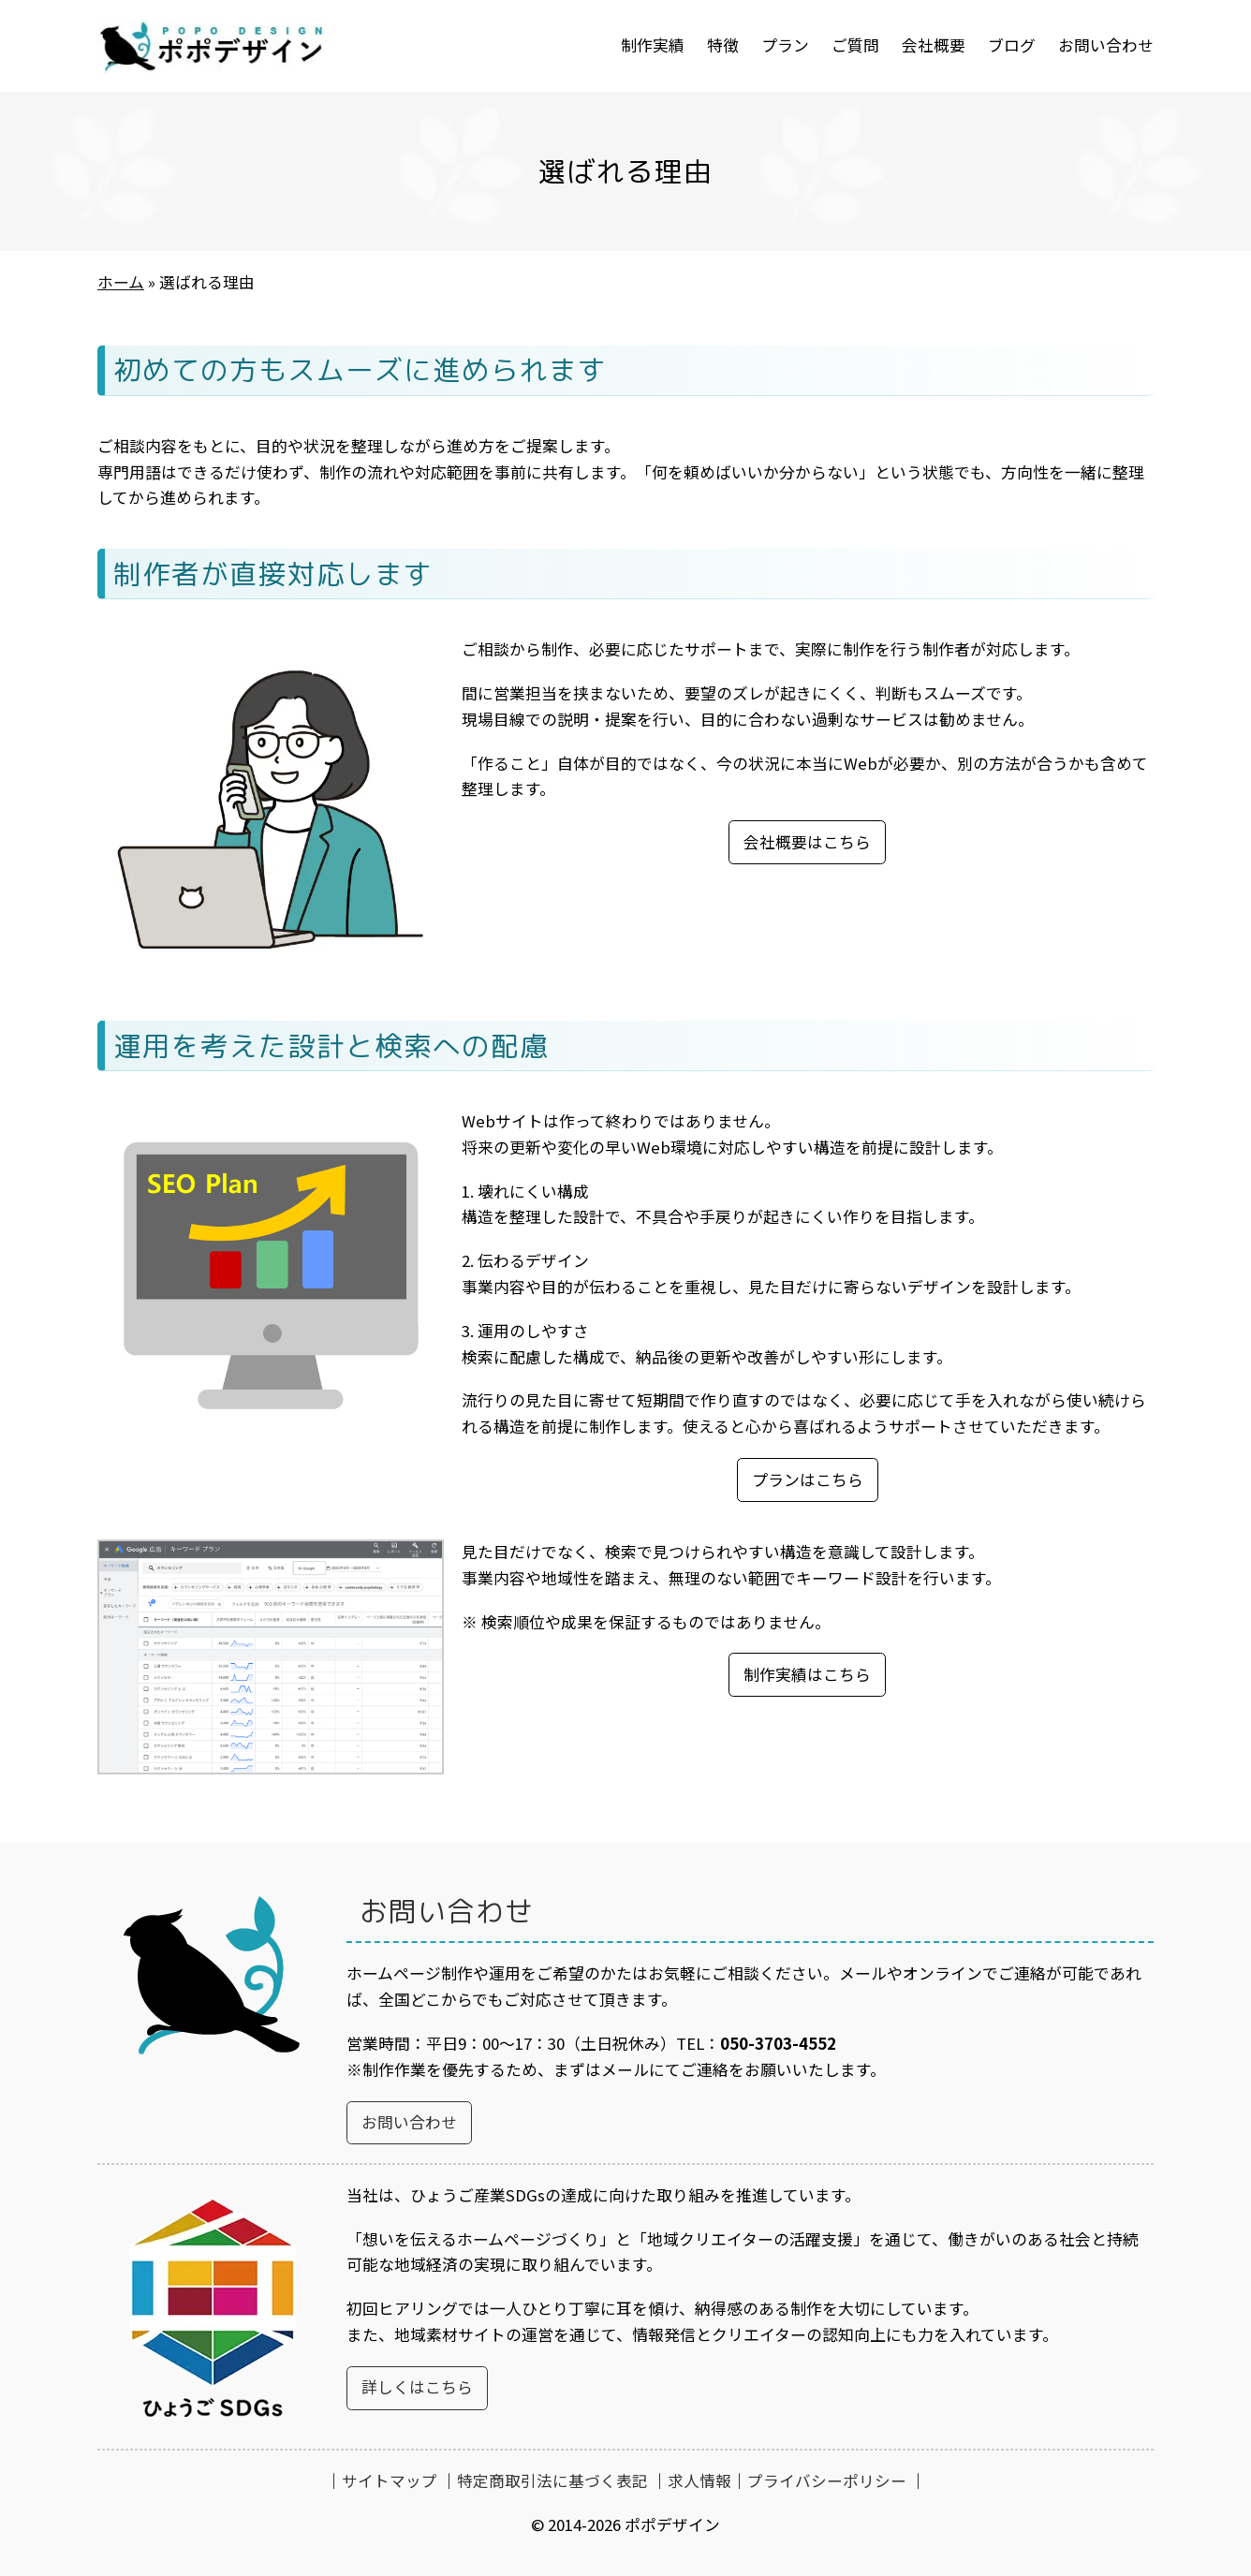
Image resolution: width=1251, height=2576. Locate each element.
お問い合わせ (409, 2122)
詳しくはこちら (417, 2387)
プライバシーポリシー (826, 2480)
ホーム (120, 282)
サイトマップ (389, 2480)
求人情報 (699, 2480)
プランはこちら (807, 1479)
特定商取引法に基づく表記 (552, 2480)
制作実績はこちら (807, 1674)
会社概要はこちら (807, 842)
